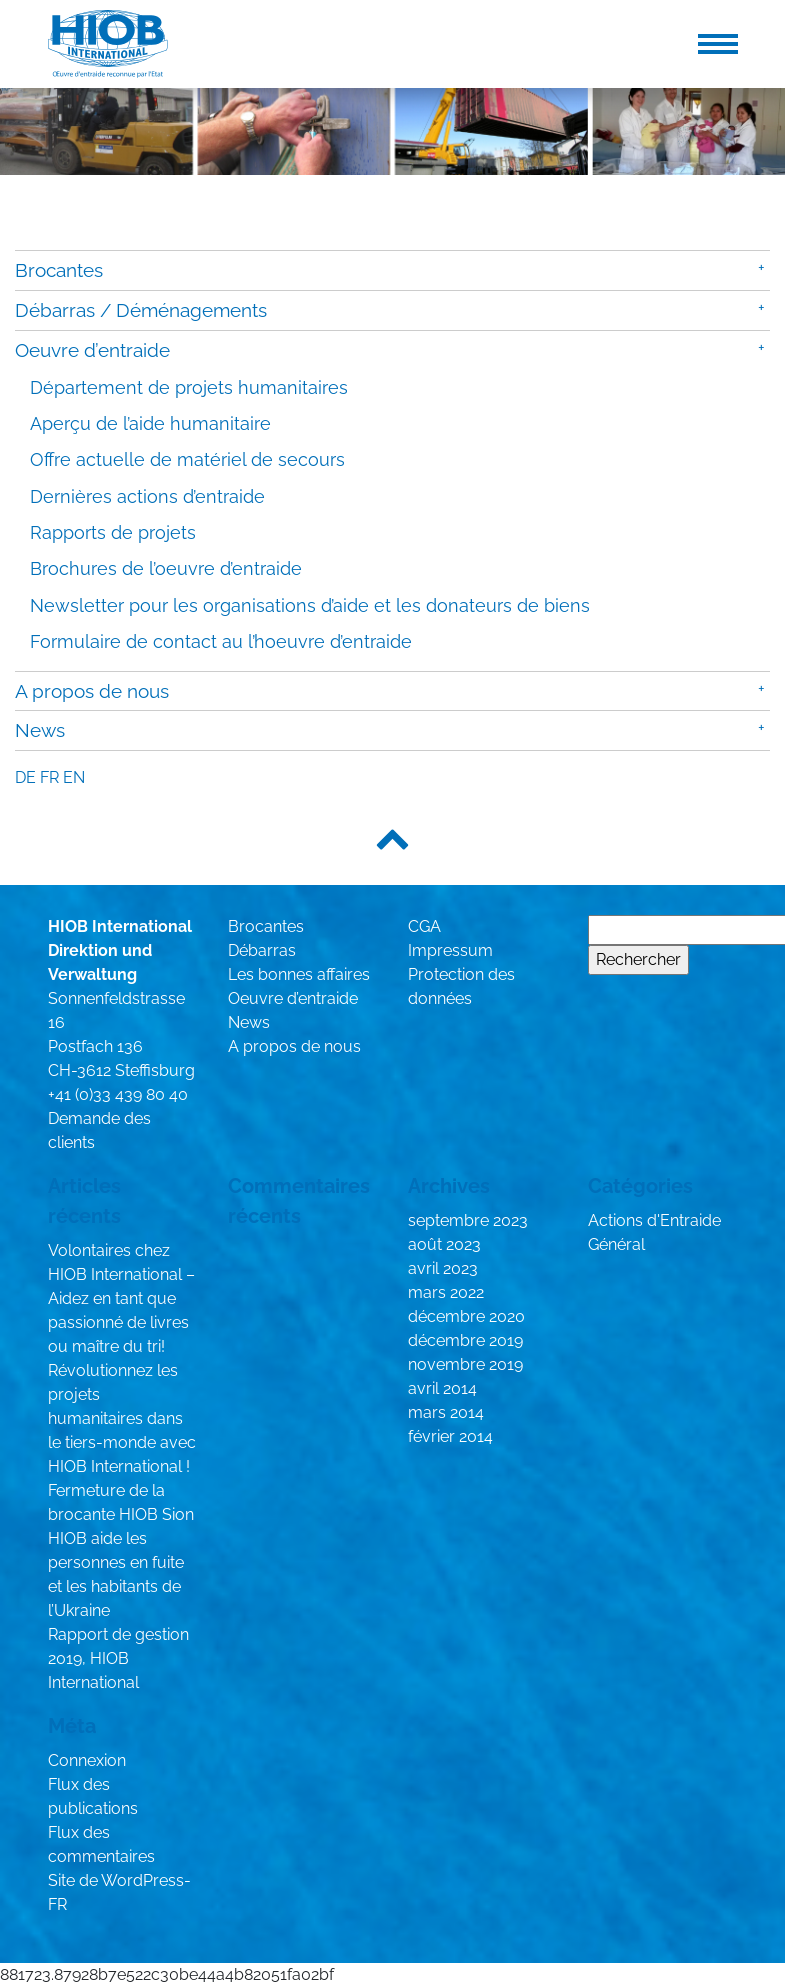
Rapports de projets (113, 532)
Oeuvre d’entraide (92, 350)
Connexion (87, 1760)
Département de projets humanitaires (189, 387)
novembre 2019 (465, 1364)
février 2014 (450, 1436)
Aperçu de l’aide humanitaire (150, 423)
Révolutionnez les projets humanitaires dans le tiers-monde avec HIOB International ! (122, 1418)
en (74, 777)
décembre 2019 (465, 1340)
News (40, 730)
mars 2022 (446, 1292)
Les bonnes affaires (299, 974)
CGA (424, 926)
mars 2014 (446, 1412)
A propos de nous (92, 691)
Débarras (262, 950)
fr (49, 777)
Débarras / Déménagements (141, 310)
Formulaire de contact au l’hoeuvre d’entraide (221, 641)
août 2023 (444, 1244)
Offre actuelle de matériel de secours (187, 459)
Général (616, 1244)
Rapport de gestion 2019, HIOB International (118, 1658)
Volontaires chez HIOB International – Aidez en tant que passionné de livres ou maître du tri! (121, 1298)
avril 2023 (443, 1268)
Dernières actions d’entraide (147, 496)
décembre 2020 (466, 1316)
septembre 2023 (468, 1220)
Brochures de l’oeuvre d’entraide (166, 568)
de (25, 777)
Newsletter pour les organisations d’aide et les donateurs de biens (310, 605)
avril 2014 (442, 1388)
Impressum (450, 950)
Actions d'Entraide (654, 1220)
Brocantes (59, 270)
